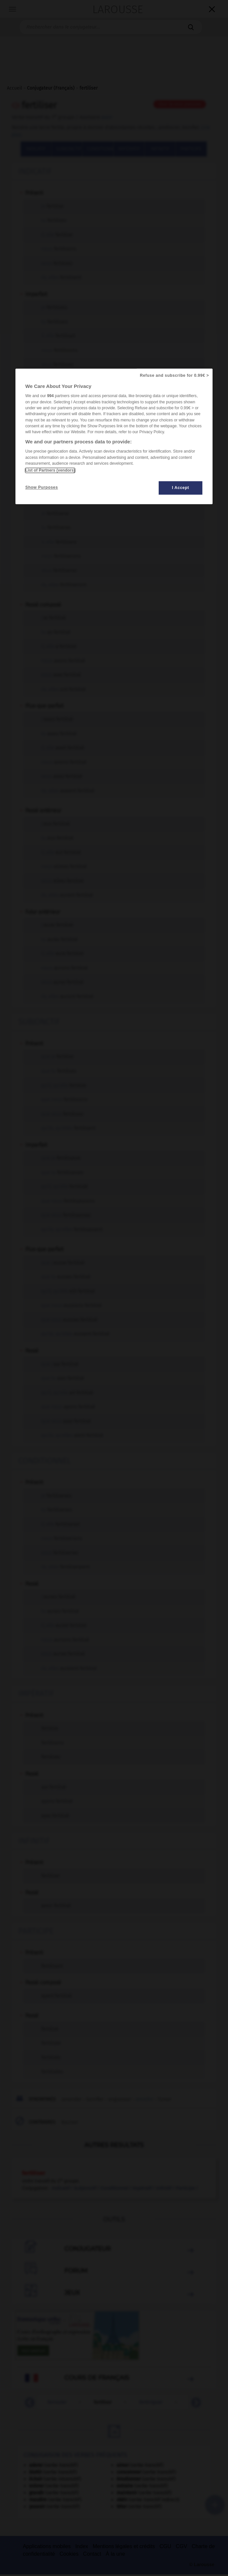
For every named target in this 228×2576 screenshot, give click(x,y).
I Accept (180, 488)
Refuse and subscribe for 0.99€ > (174, 375)
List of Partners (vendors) (50, 470)
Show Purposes (41, 487)
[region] (114, 436)
